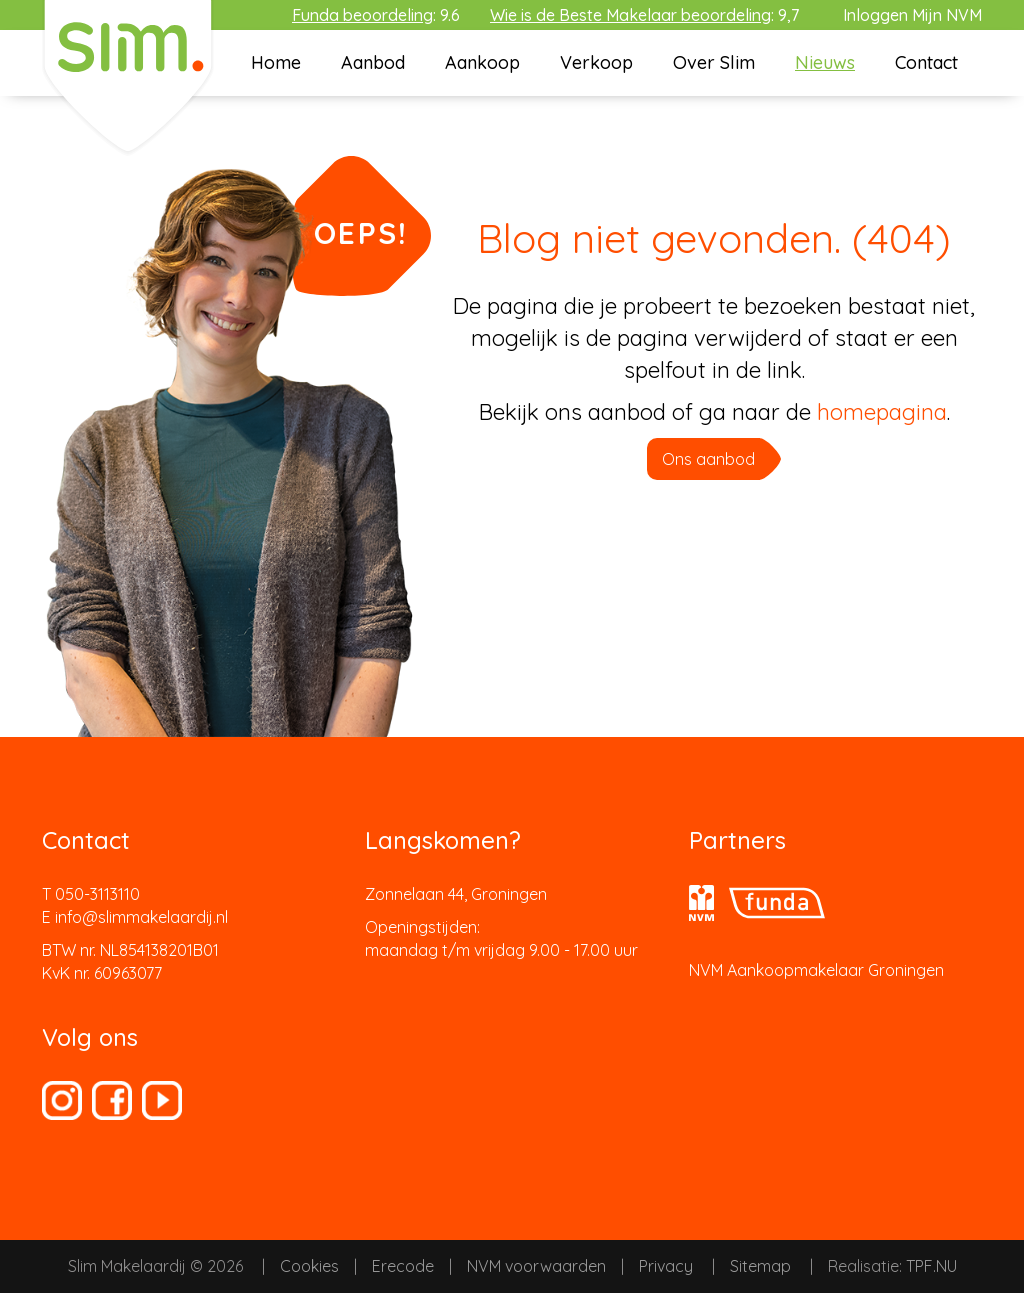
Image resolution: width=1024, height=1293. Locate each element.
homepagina (882, 412)
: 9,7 (644, 15)
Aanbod (373, 62)
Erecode (403, 1266)
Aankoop (482, 62)
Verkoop (596, 62)
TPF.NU (931, 1266)
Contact (926, 62)
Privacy (666, 1266)
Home (276, 62)
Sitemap (760, 1266)
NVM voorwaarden (536, 1266)
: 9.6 (376, 15)
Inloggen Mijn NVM (912, 15)
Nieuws (825, 62)
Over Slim (714, 62)
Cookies (309, 1266)
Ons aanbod (708, 459)
